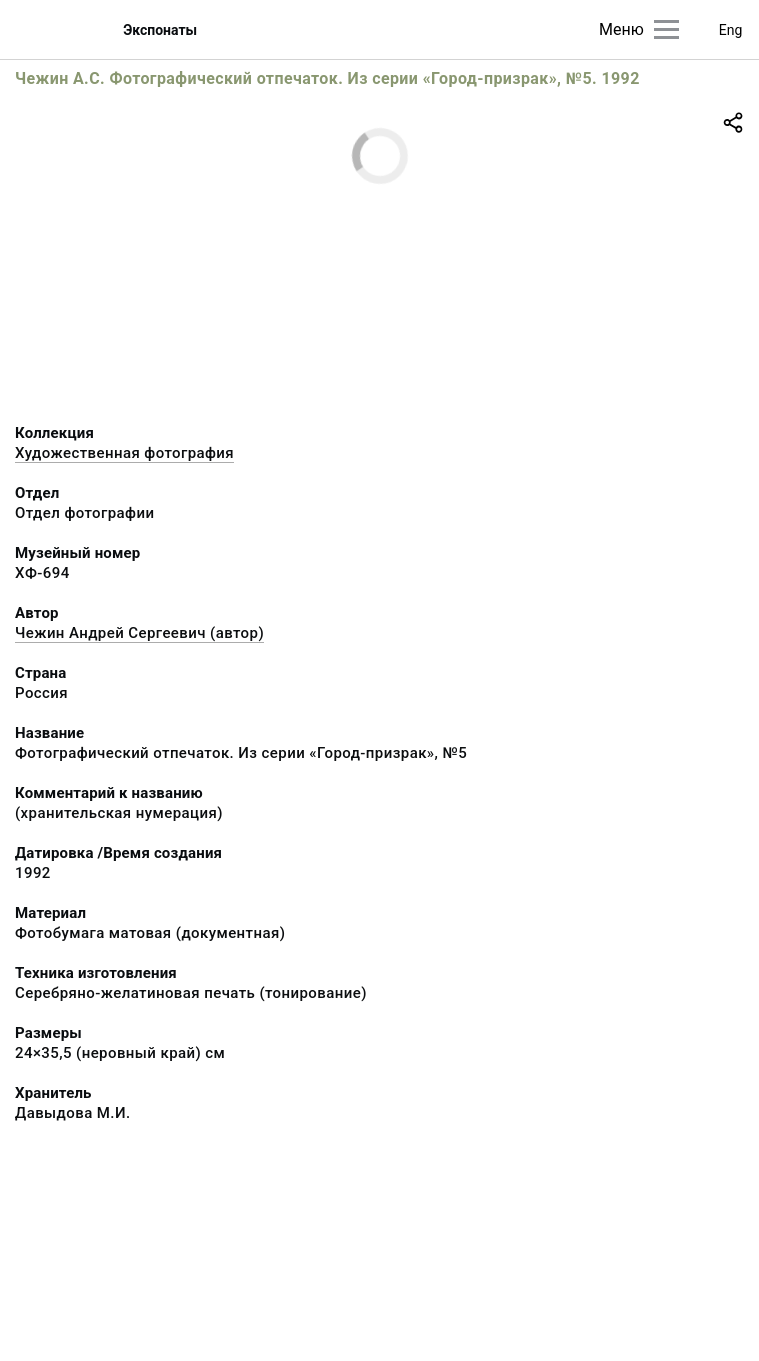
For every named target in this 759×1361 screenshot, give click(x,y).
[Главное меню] (666, 29)
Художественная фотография (124, 453)
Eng (731, 30)
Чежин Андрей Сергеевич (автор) (139, 633)
